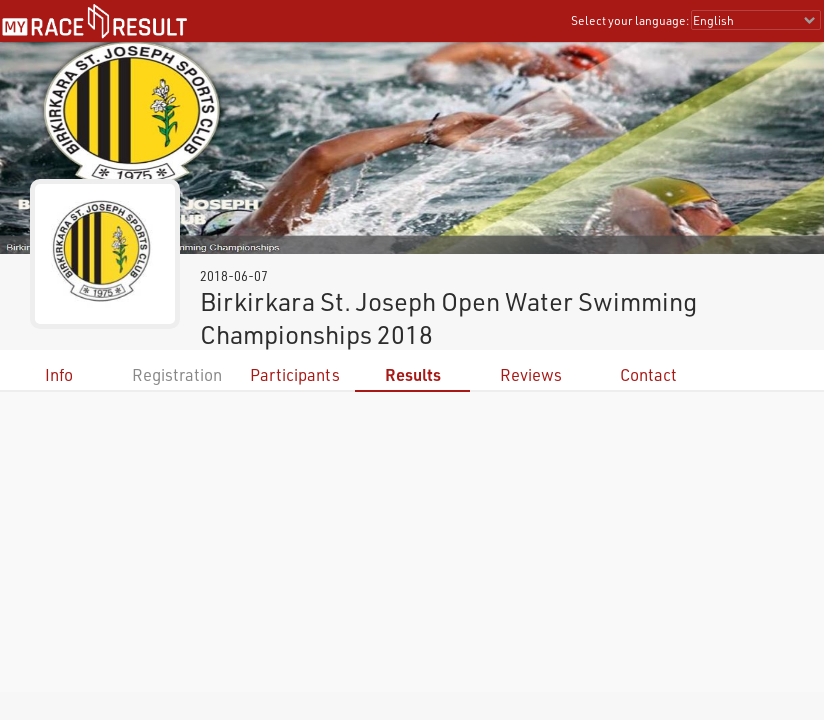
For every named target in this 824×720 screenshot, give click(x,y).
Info (59, 374)
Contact (648, 374)
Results (413, 374)
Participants (295, 374)
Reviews (531, 374)
